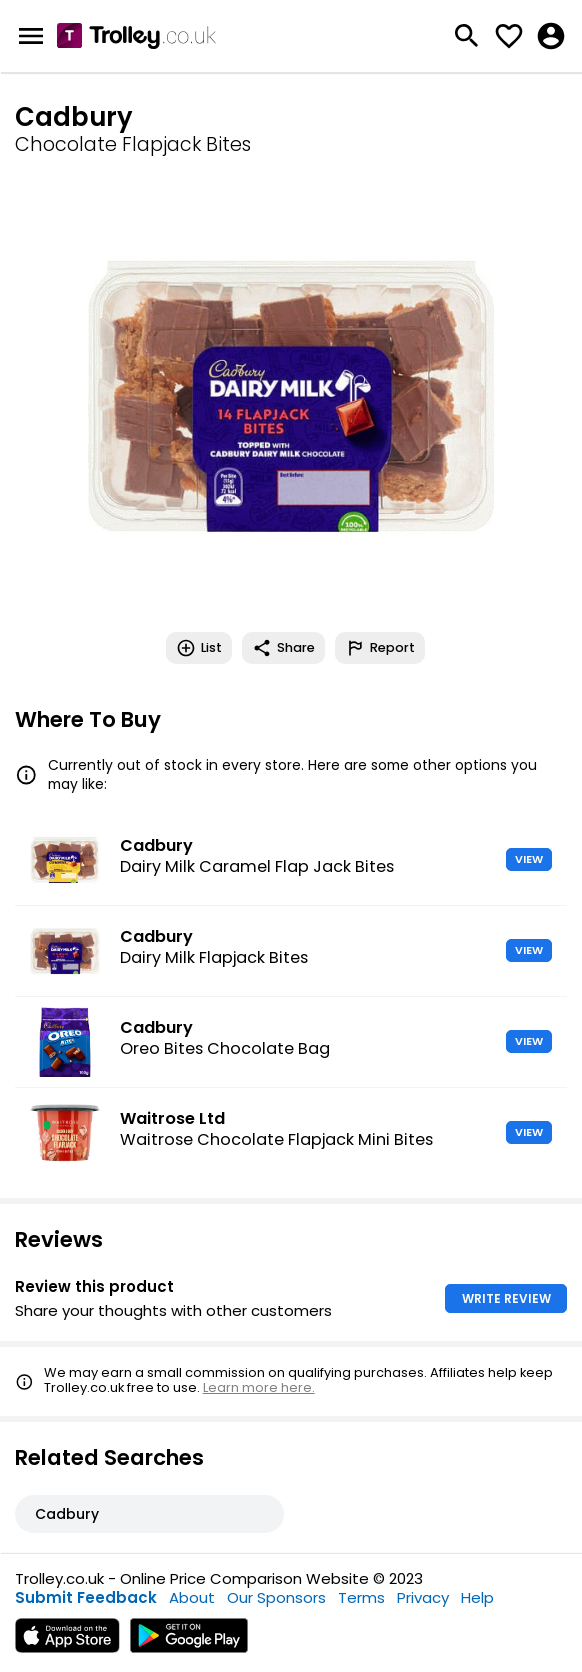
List (199, 648)
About (192, 1597)
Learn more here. (259, 1387)
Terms (361, 1597)
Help (477, 1597)
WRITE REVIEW (506, 1298)
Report (380, 648)
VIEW (529, 859)
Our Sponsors (276, 1597)
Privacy (423, 1597)
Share (283, 648)
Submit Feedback (86, 1597)
